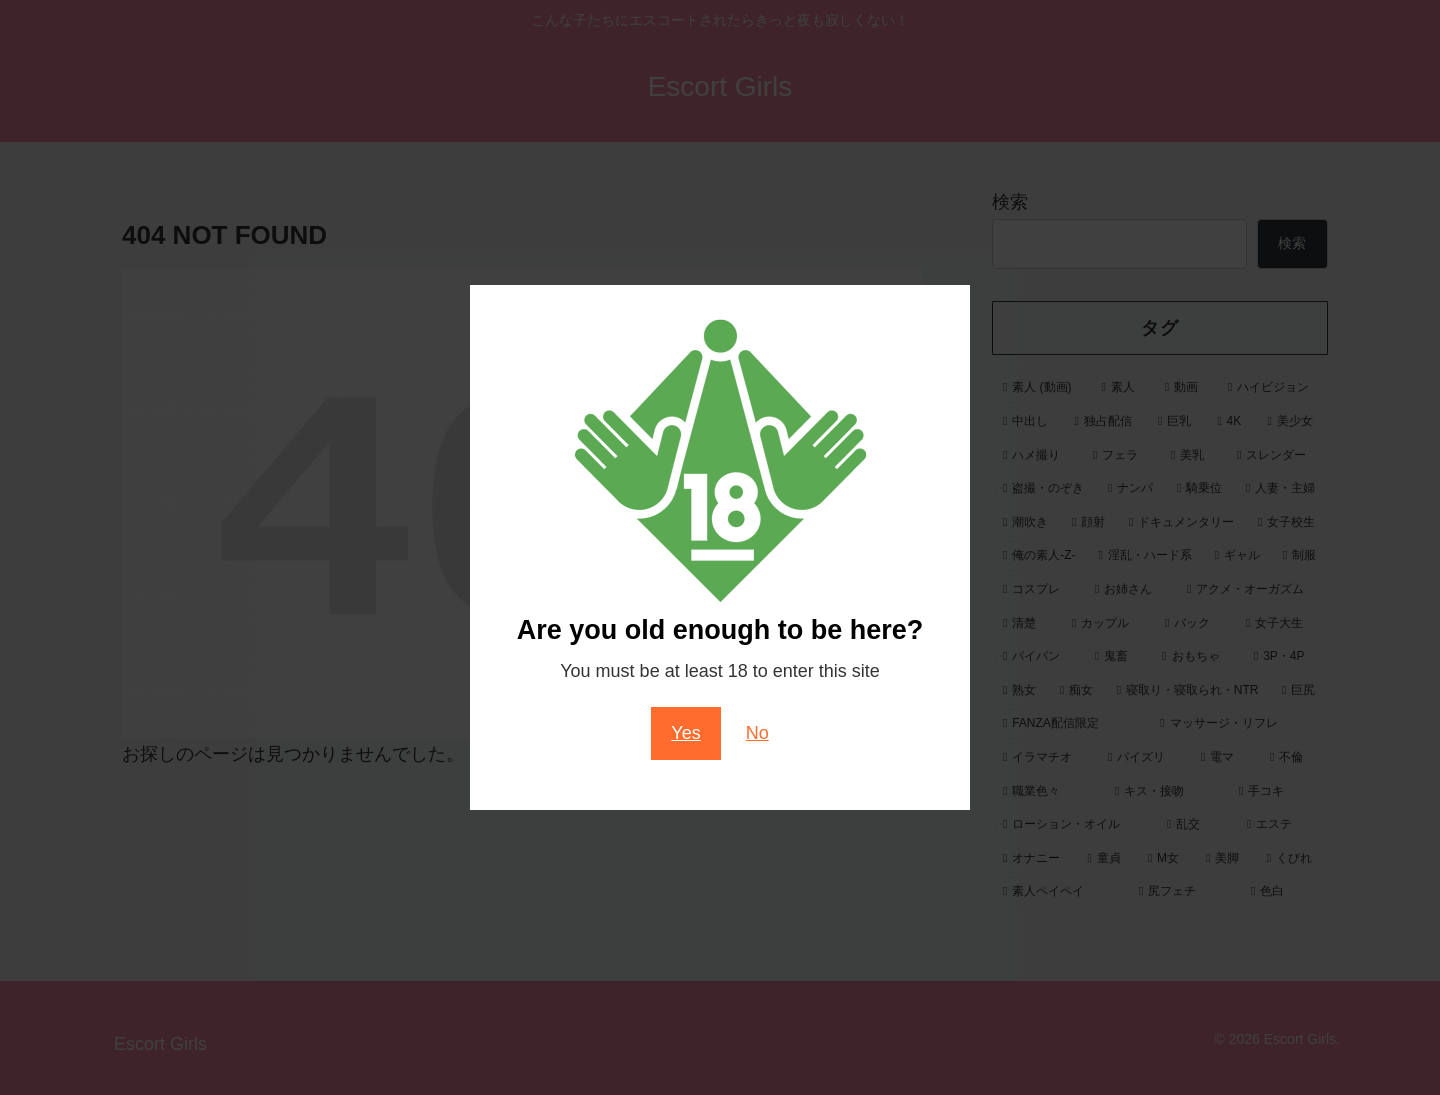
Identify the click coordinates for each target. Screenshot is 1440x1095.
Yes (685, 733)
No (757, 733)
